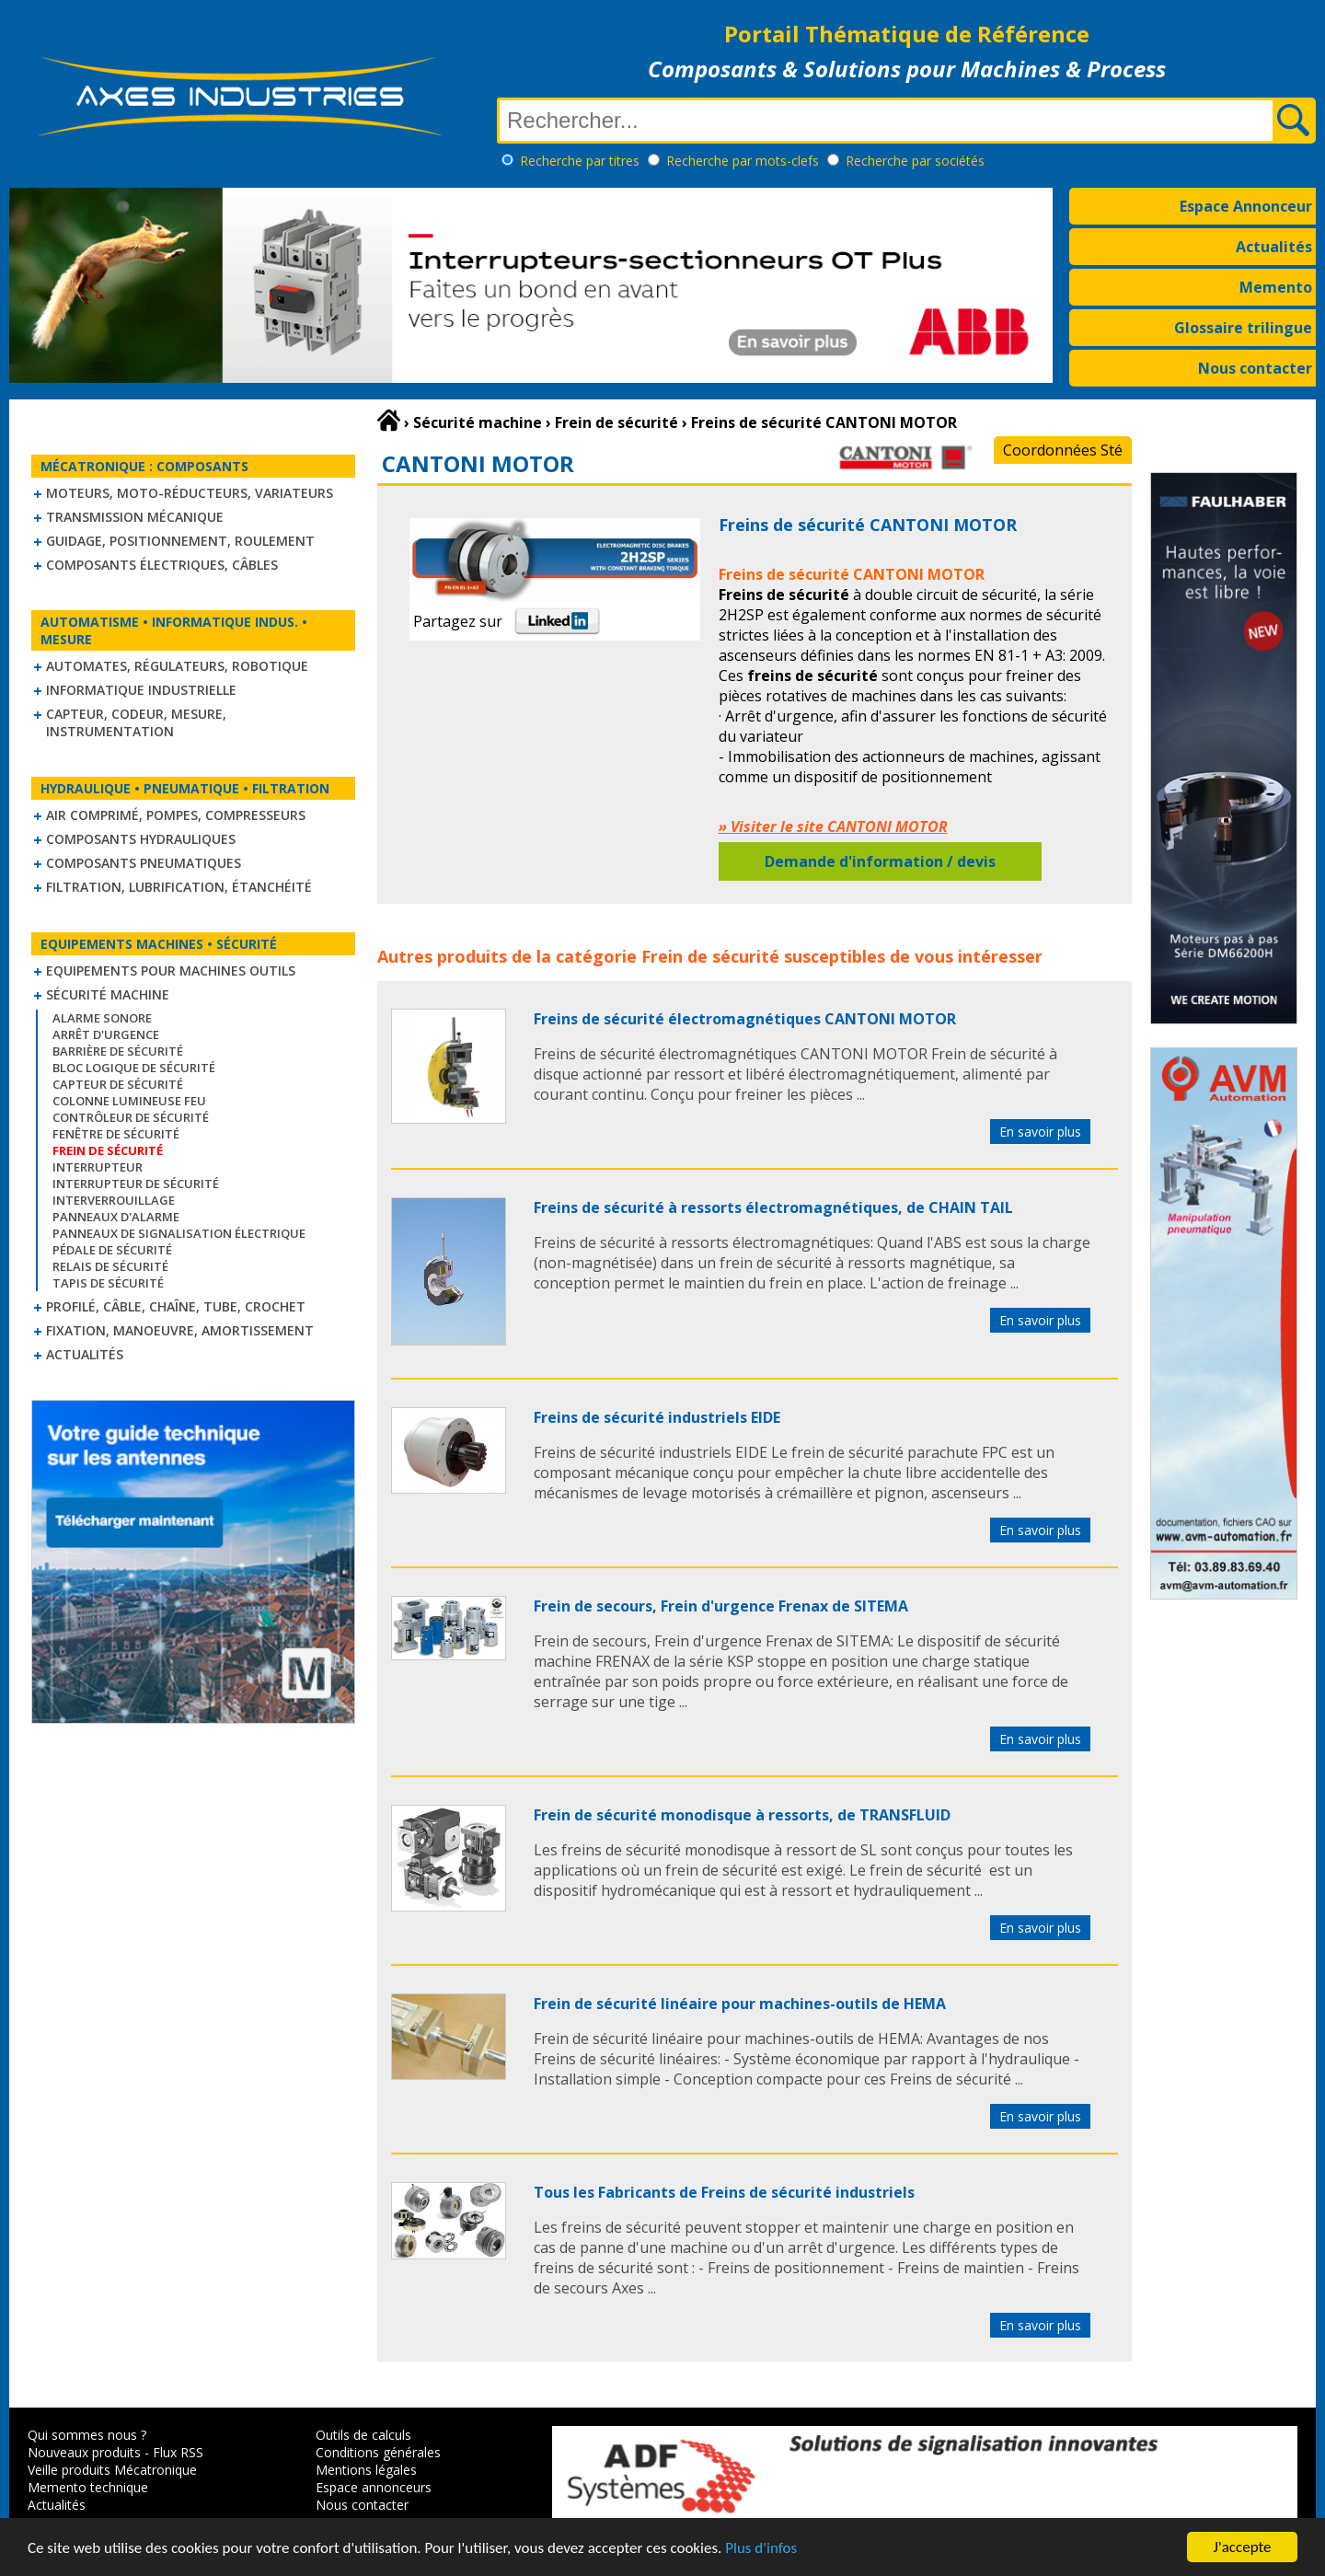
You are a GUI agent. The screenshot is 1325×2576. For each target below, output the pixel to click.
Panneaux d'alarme (115, 1216)
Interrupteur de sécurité (135, 1183)
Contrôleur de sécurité (130, 1117)
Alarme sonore (102, 1018)
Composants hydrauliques (141, 839)
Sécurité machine (107, 994)
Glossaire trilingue (1243, 328)
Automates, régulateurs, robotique (177, 666)
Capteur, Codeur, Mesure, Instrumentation (136, 722)
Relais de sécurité (110, 1266)
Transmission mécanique (135, 517)
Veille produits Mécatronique (112, 2469)
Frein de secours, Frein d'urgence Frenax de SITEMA (721, 1606)
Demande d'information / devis (880, 861)
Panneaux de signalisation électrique (178, 1233)
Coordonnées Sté (1063, 450)
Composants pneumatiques (143, 863)
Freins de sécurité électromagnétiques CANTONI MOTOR (745, 1019)
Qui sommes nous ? (87, 2434)
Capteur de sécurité (117, 1084)
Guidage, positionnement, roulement (180, 540)
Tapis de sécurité (108, 1283)
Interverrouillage (113, 1200)
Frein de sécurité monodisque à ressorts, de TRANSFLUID (742, 1815)
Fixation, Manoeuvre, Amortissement (180, 1330)
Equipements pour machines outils (170, 970)
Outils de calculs (363, 2434)
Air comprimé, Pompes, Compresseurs (175, 815)
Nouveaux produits (84, 2452)
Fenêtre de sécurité (115, 1134)
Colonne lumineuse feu (129, 1100)
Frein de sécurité (710, 956)
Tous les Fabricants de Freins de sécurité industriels (724, 2192)
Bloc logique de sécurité (133, 1067)
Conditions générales (378, 2452)
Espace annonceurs (374, 2487)
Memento (1275, 287)
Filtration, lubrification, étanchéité (179, 886)
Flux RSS (178, 2452)
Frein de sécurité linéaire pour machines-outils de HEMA (740, 2003)
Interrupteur (97, 1167)
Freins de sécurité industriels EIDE (657, 1417)
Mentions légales (366, 2469)
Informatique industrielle (141, 690)
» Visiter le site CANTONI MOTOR (833, 826)
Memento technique (88, 2487)
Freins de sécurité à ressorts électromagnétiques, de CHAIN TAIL (773, 1207)
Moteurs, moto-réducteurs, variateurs (189, 493)
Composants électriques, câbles (162, 564)
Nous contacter (1255, 368)
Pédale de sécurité (112, 1250)
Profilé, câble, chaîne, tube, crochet (175, 1306)
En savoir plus (1040, 1131)
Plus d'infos (761, 2549)
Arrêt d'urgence (105, 1034)
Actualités (1274, 247)
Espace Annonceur (1246, 206)
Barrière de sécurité (117, 1051)
